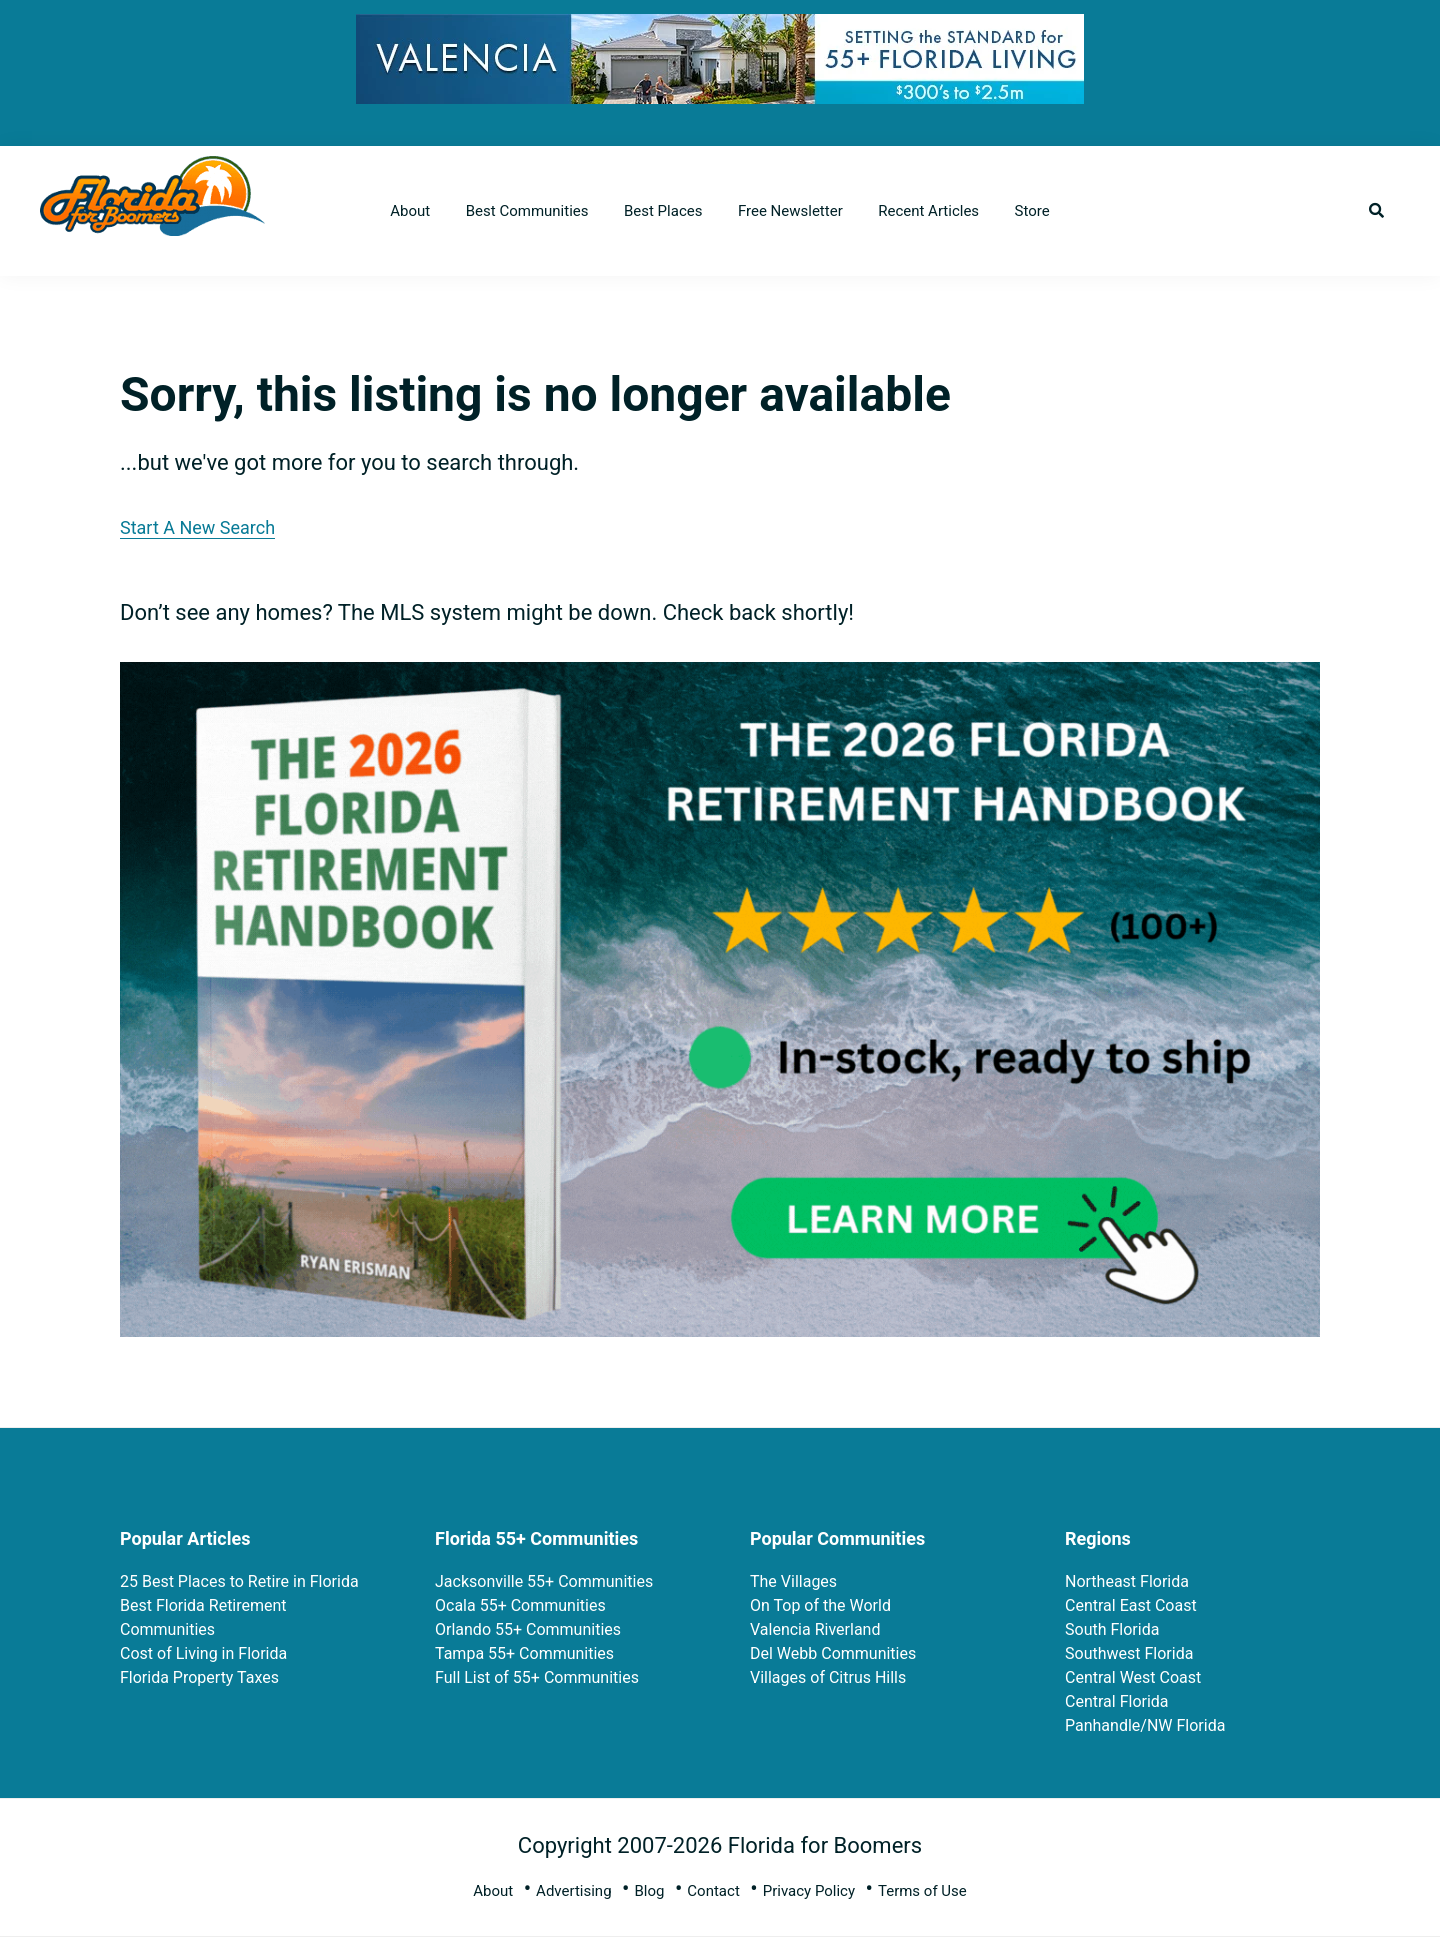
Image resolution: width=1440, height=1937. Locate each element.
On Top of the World (820, 1605)
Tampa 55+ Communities (524, 1653)
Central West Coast (1133, 1677)
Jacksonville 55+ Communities (544, 1581)
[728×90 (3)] (720, 29)
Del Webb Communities (833, 1653)
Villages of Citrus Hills (828, 1677)
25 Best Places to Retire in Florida (239, 1581)
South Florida (1112, 1629)
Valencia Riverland (815, 1629)
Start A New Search (197, 527)
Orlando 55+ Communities (528, 1629)
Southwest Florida (1129, 1653)
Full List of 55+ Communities (537, 1677)
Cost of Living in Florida (203, 1653)
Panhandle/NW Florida (1145, 1725)
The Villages (793, 1581)
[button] (1376, 211)
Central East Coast (1131, 1605)
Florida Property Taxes (199, 1677)
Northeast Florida (1127, 1581)
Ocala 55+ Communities (520, 1605)
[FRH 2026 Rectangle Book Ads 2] (720, 678)
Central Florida (1117, 1701)
